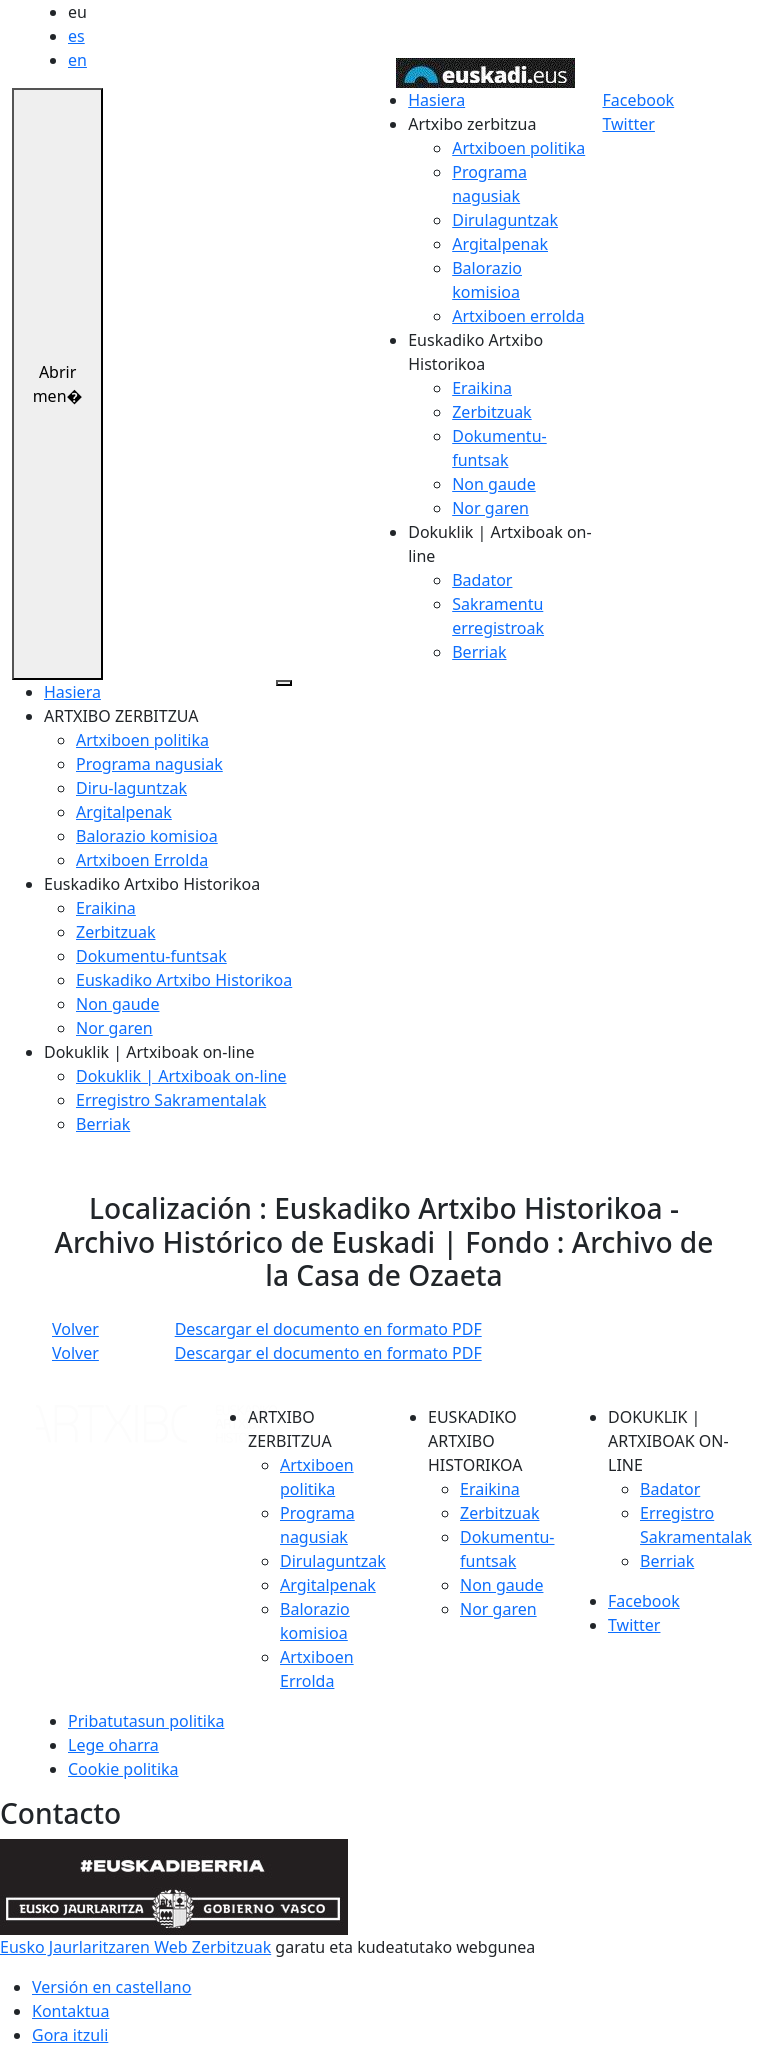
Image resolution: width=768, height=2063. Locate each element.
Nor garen (490, 508)
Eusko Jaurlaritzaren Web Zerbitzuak (135, 1947)
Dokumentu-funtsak (151, 956)
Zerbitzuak (491, 412)
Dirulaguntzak (505, 220)
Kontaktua (70, 2011)
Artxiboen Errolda (142, 860)
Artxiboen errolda (518, 316)
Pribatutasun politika (146, 1721)
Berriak (479, 652)
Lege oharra (113, 1745)
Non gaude (493, 484)
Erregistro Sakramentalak (171, 1100)
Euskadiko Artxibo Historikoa (184, 980)
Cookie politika (123, 1769)
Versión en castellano (111, 1987)
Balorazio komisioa (147, 836)
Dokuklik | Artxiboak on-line (181, 1076)
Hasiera (436, 100)
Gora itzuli (70, 2035)
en (77, 60)
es (76, 36)
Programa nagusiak (149, 764)
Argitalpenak (500, 244)
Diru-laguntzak (131, 788)
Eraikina (482, 388)
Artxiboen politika (518, 148)
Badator (482, 580)
